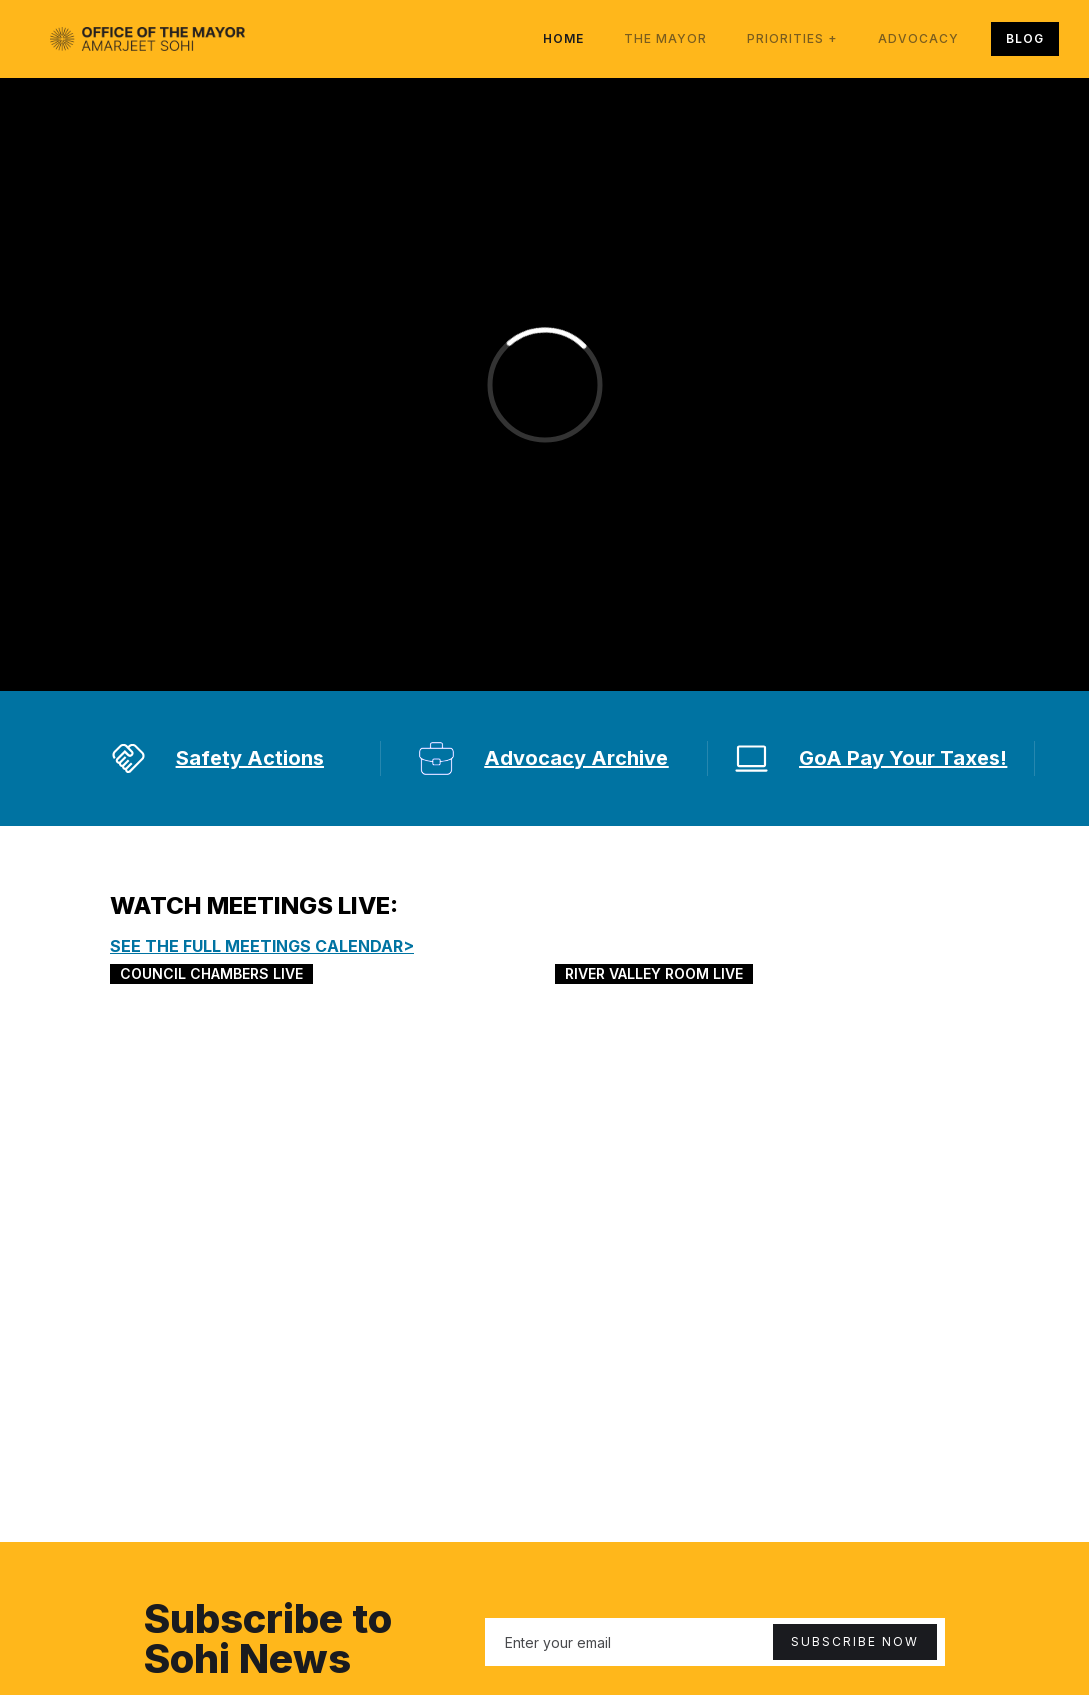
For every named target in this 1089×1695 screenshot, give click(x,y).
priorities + (792, 38)
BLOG (1025, 38)
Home (563, 38)
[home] (147, 39)
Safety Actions (250, 758)
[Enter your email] (715, 1642)
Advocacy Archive (576, 758)
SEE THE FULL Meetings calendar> (262, 946)
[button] (792, 39)
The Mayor (665, 38)
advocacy (918, 38)
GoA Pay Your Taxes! (903, 758)
